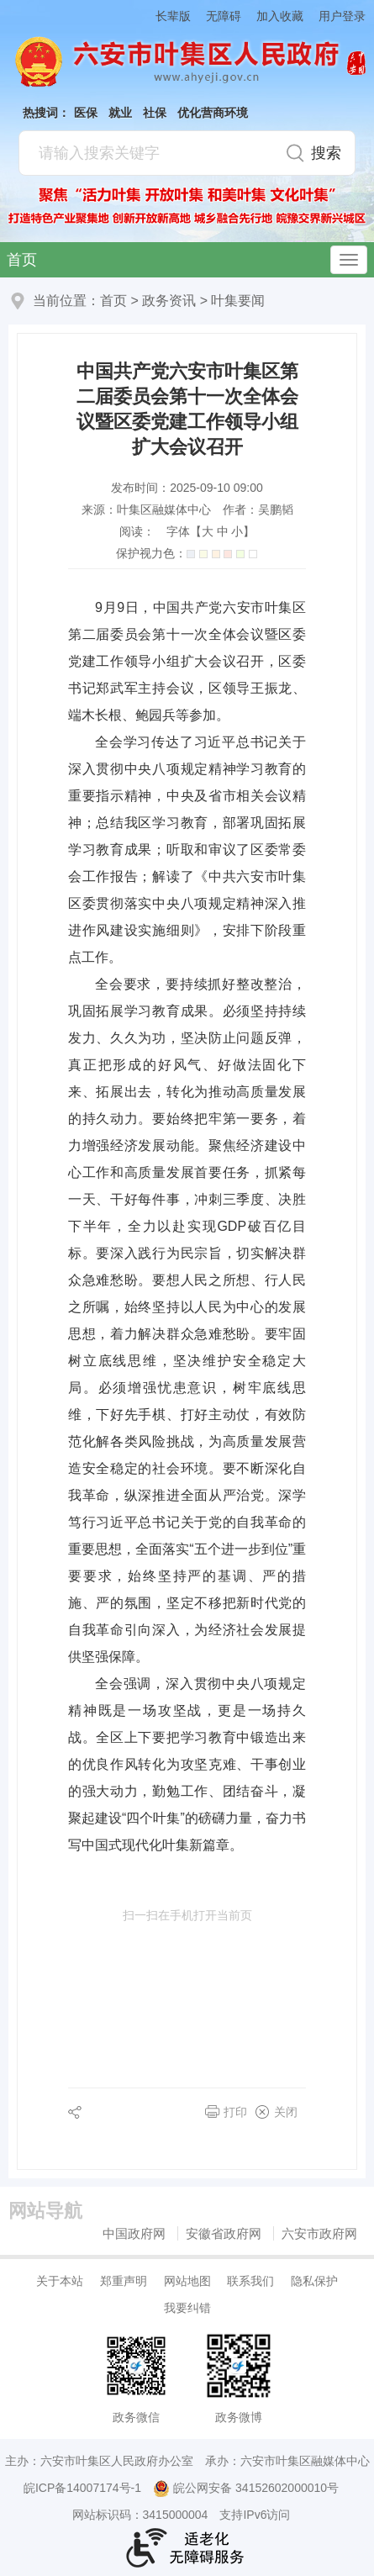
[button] (165, 15)
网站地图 (187, 2281)
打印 (235, 2112)
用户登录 (342, 16)
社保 (154, 112)
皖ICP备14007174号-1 (82, 2487)
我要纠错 (187, 2308)
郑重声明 (123, 2281)
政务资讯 (169, 300)
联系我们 (250, 2281)
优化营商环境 (212, 112)
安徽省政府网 (223, 2233)
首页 (22, 259)
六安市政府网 (319, 2233)
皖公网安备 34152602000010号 (246, 2488)
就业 (120, 112)
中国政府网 (134, 2233)
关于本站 (59, 2281)
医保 (85, 112)
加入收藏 (279, 16)
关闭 (286, 2112)
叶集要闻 (238, 300)
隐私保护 (314, 2281)
